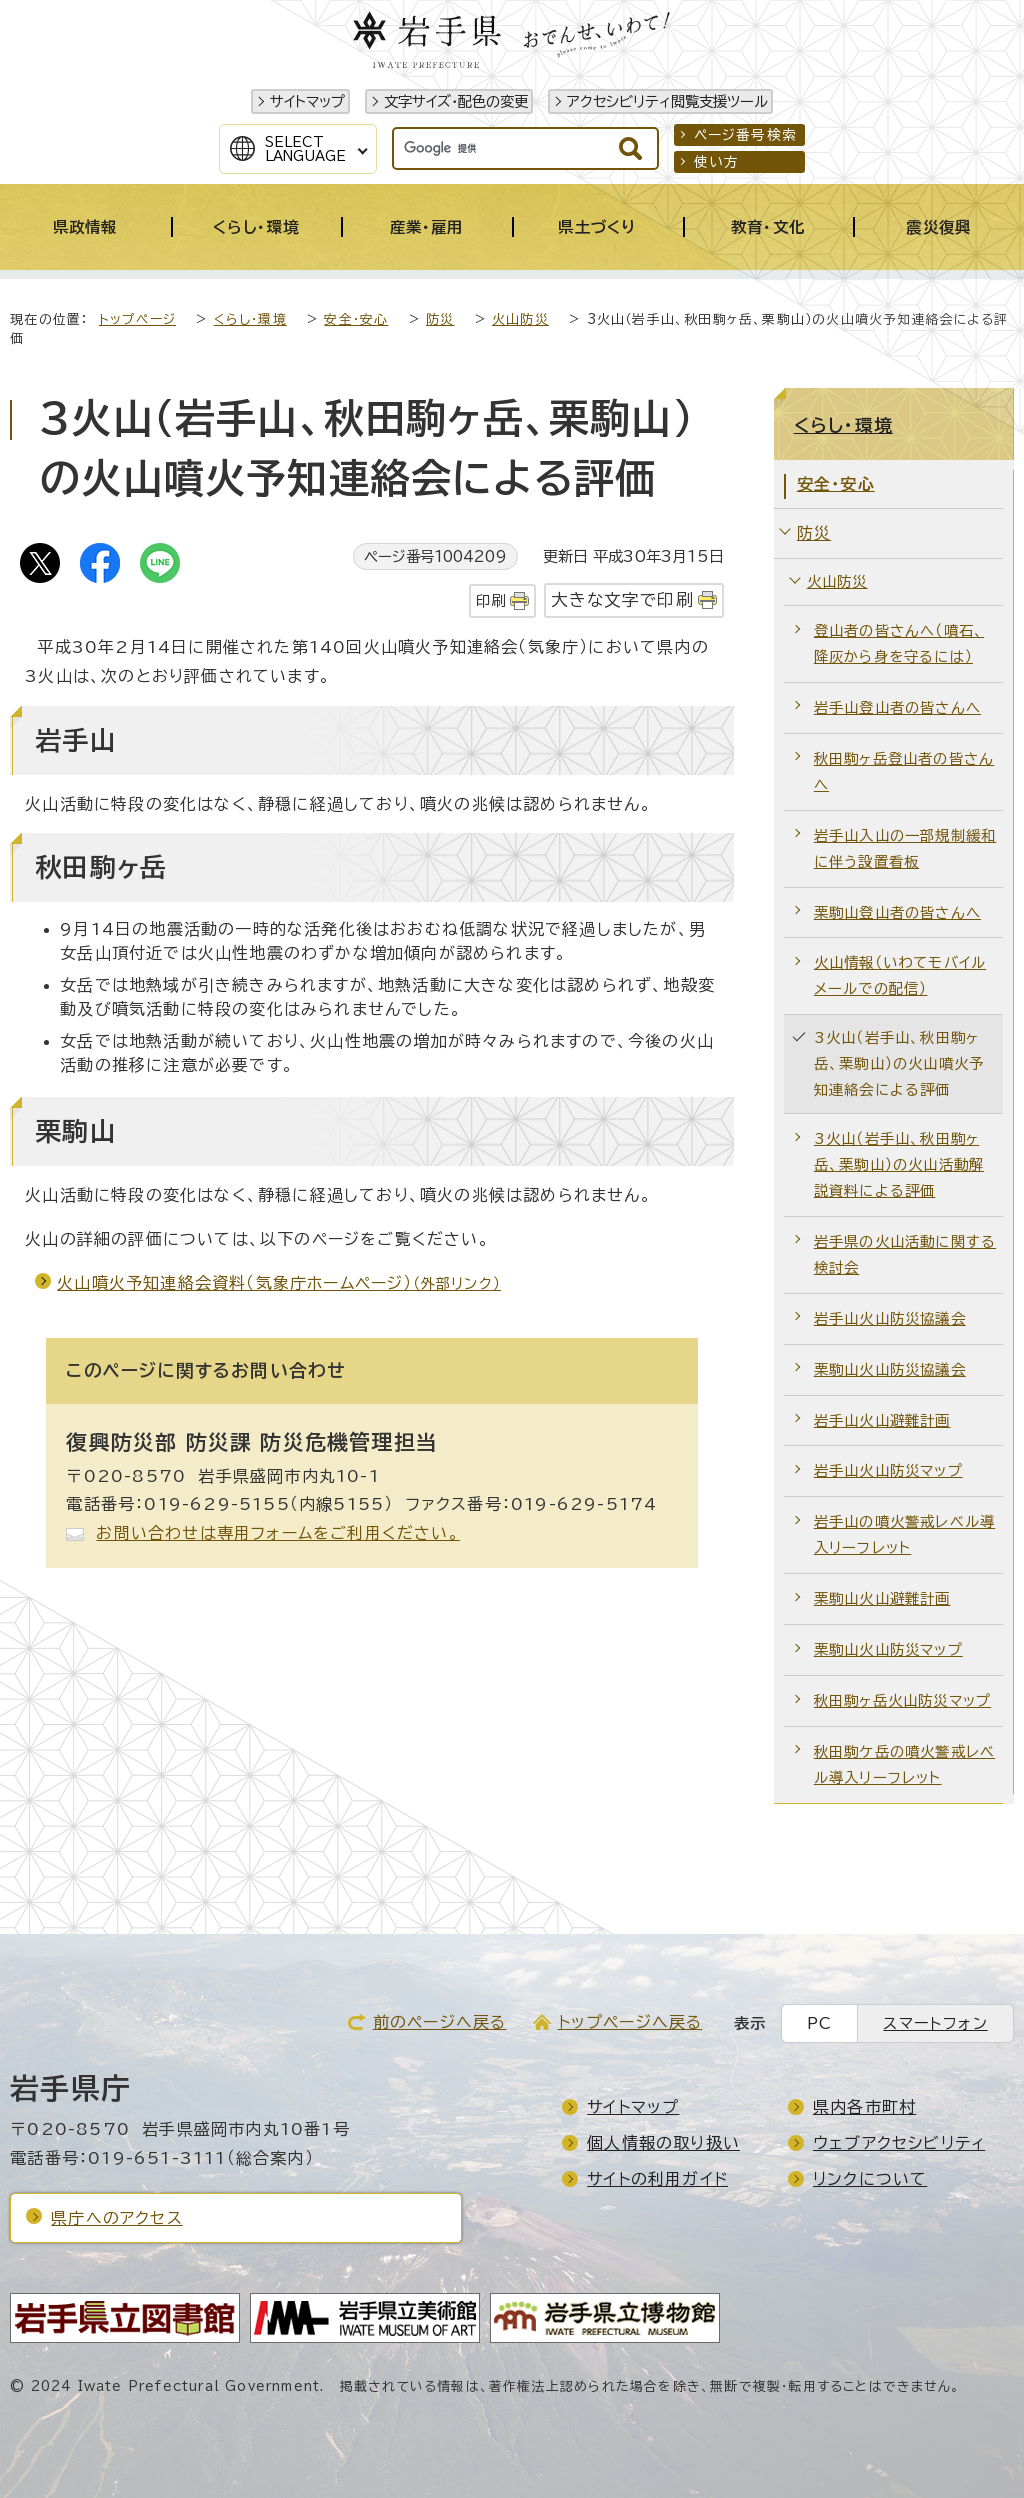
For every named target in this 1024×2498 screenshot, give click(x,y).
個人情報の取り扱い (663, 2143)
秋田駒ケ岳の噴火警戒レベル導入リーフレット (904, 1764)
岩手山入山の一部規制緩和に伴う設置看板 (905, 848)
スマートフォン (935, 2023)
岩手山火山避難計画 (882, 1420)
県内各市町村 (864, 2107)
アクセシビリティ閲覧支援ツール (667, 101)
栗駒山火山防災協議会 (890, 1369)
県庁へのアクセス (117, 2218)
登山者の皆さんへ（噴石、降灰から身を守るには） (899, 643)
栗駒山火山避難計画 (882, 1598)
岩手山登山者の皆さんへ (897, 707)
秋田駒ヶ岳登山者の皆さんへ (904, 771)
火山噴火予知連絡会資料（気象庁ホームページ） (279, 1283)
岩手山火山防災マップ (888, 1470)
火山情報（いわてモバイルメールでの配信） (900, 975)
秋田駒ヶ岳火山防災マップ (902, 1700)
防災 (440, 319)
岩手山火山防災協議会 (890, 1318)
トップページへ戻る (630, 2022)
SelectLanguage (305, 149)
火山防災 (520, 319)
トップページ (137, 319)
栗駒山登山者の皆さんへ (897, 912)
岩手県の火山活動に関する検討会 (905, 1254)
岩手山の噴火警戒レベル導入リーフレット (904, 1534)
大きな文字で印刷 (622, 599)
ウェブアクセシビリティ (899, 2143)
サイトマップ (307, 101)
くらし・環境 (250, 319)
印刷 (491, 600)
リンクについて (870, 2179)
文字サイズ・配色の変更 (456, 101)
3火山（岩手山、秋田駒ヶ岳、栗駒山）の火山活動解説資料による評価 (899, 1164)
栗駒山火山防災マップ (888, 1649)
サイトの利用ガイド (657, 2179)
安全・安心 (356, 319)
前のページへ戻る (440, 2022)
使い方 (717, 162)
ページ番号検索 (745, 135)
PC (819, 2023)
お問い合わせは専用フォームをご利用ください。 (277, 1533)
